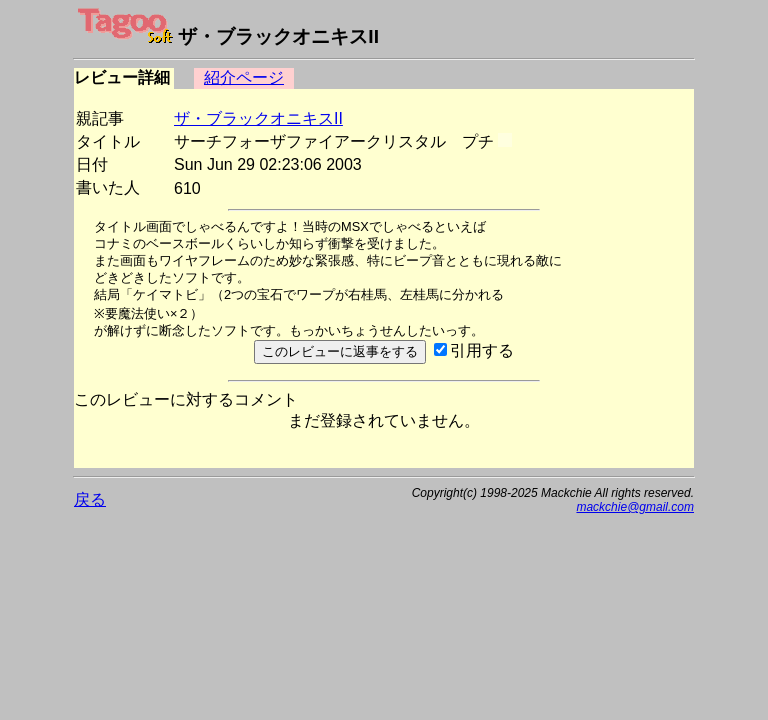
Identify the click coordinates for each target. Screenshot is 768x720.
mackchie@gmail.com (635, 507)
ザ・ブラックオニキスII (258, 118)
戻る (90, 499)
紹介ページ (244, 77)
